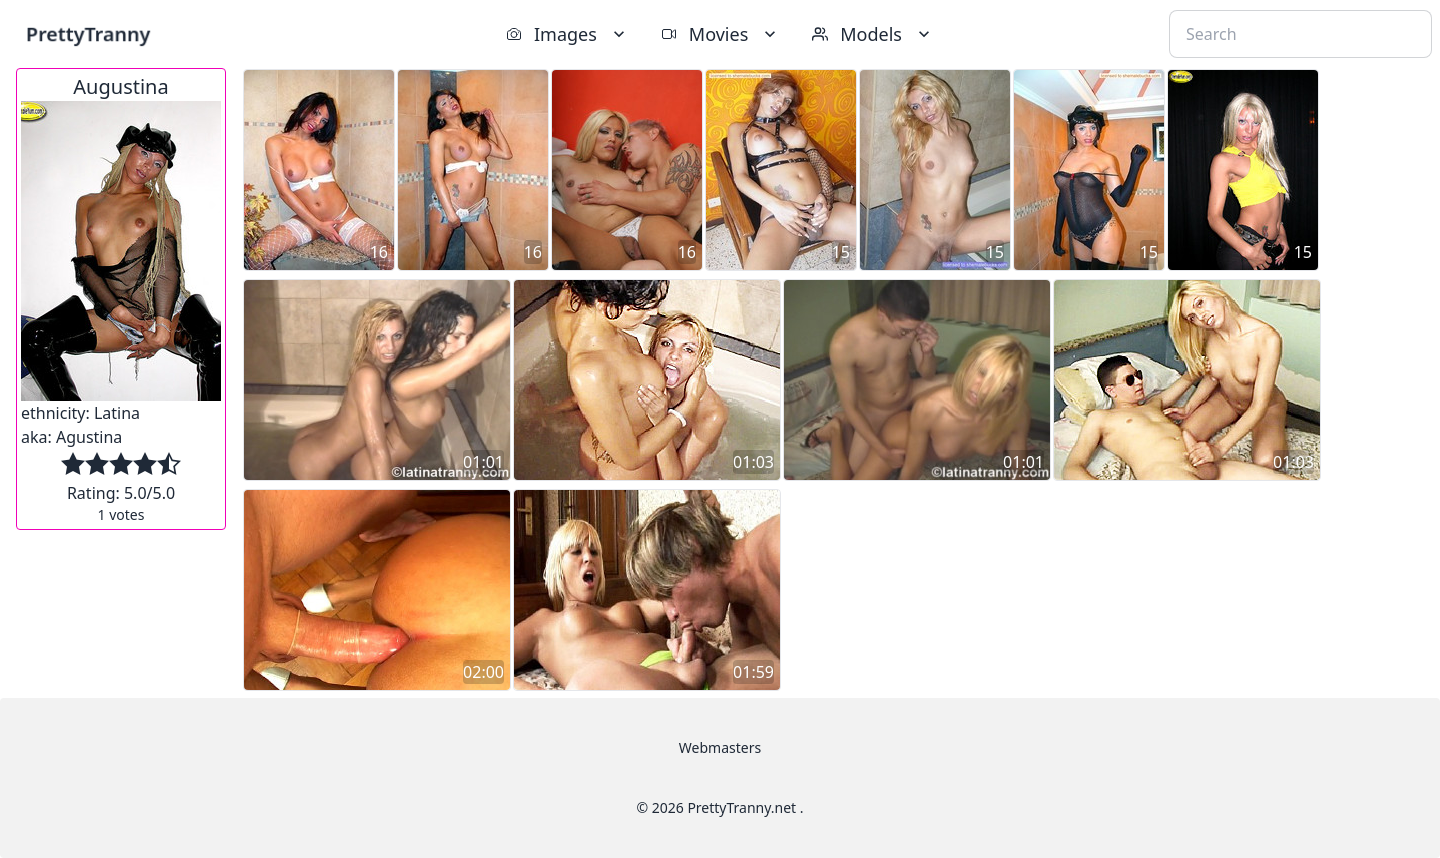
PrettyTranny (88, 33)
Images (567, 34)
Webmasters (720, 747)
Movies (720, 34)
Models (873, 34)
